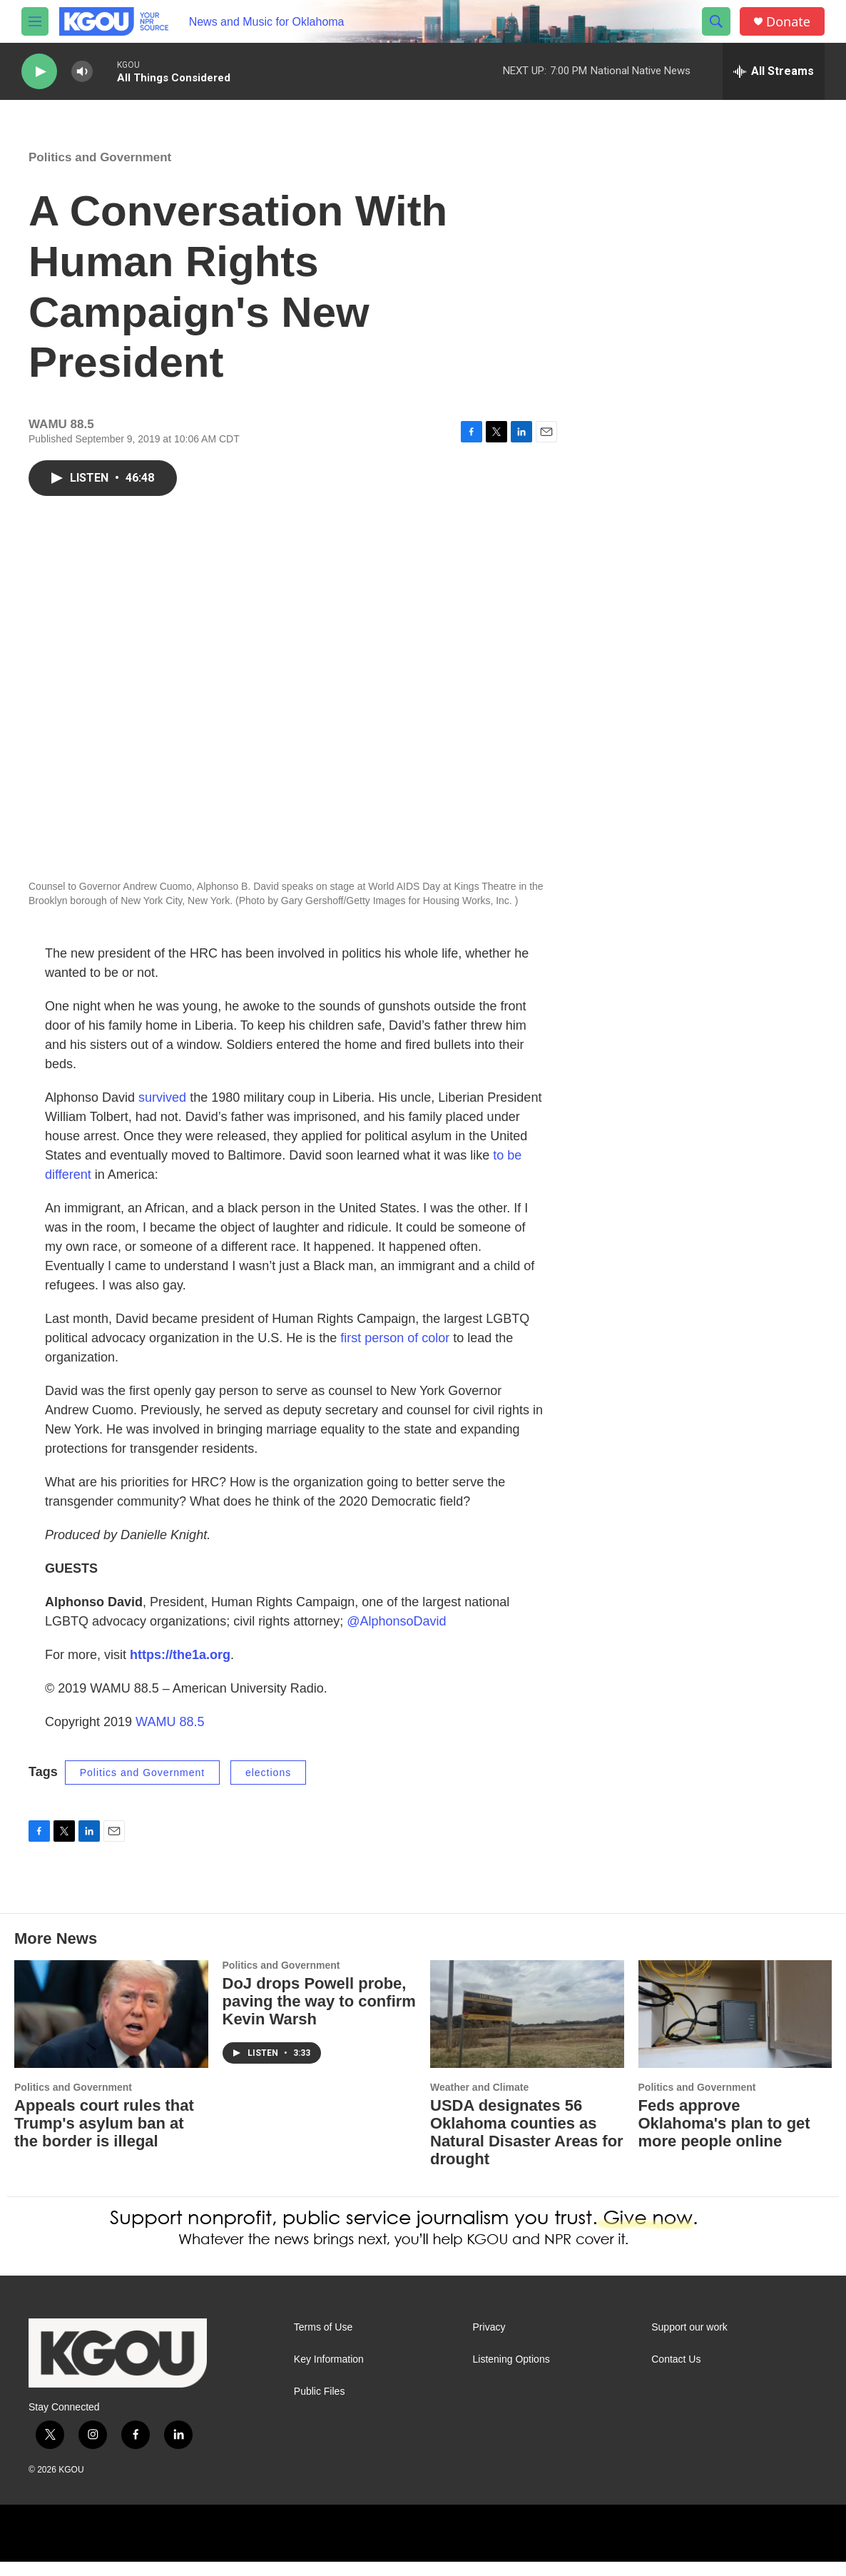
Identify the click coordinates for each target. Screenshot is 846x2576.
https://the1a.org (180, 1669)
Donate (788, 21)
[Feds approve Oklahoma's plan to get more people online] (735, 2028)
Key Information (329, 2373)
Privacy (489, 2341)
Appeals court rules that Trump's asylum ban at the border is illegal (104, 2137)
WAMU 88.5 (170, 1736)
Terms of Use (323, 2341)
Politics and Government (100, 171)
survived (162, 1112)
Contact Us (675, 2373)
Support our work (689, 2341)
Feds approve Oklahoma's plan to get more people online (724, 2137)
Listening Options (511, 2373)
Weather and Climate (479, 2101)
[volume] (82, 72)
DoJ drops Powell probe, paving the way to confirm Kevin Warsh (319, 2015)
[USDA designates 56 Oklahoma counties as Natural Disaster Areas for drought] (527, 2028)
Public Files (319, 2405)
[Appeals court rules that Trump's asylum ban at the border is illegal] (111, 2028)
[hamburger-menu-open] (35, 21)
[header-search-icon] (716, 21)
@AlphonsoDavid (396, 1635)
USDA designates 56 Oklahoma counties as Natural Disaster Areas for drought (526, 2146)
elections (268, 1786)
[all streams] (774, 71)
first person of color (394, 1352)
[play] (39, 72)
